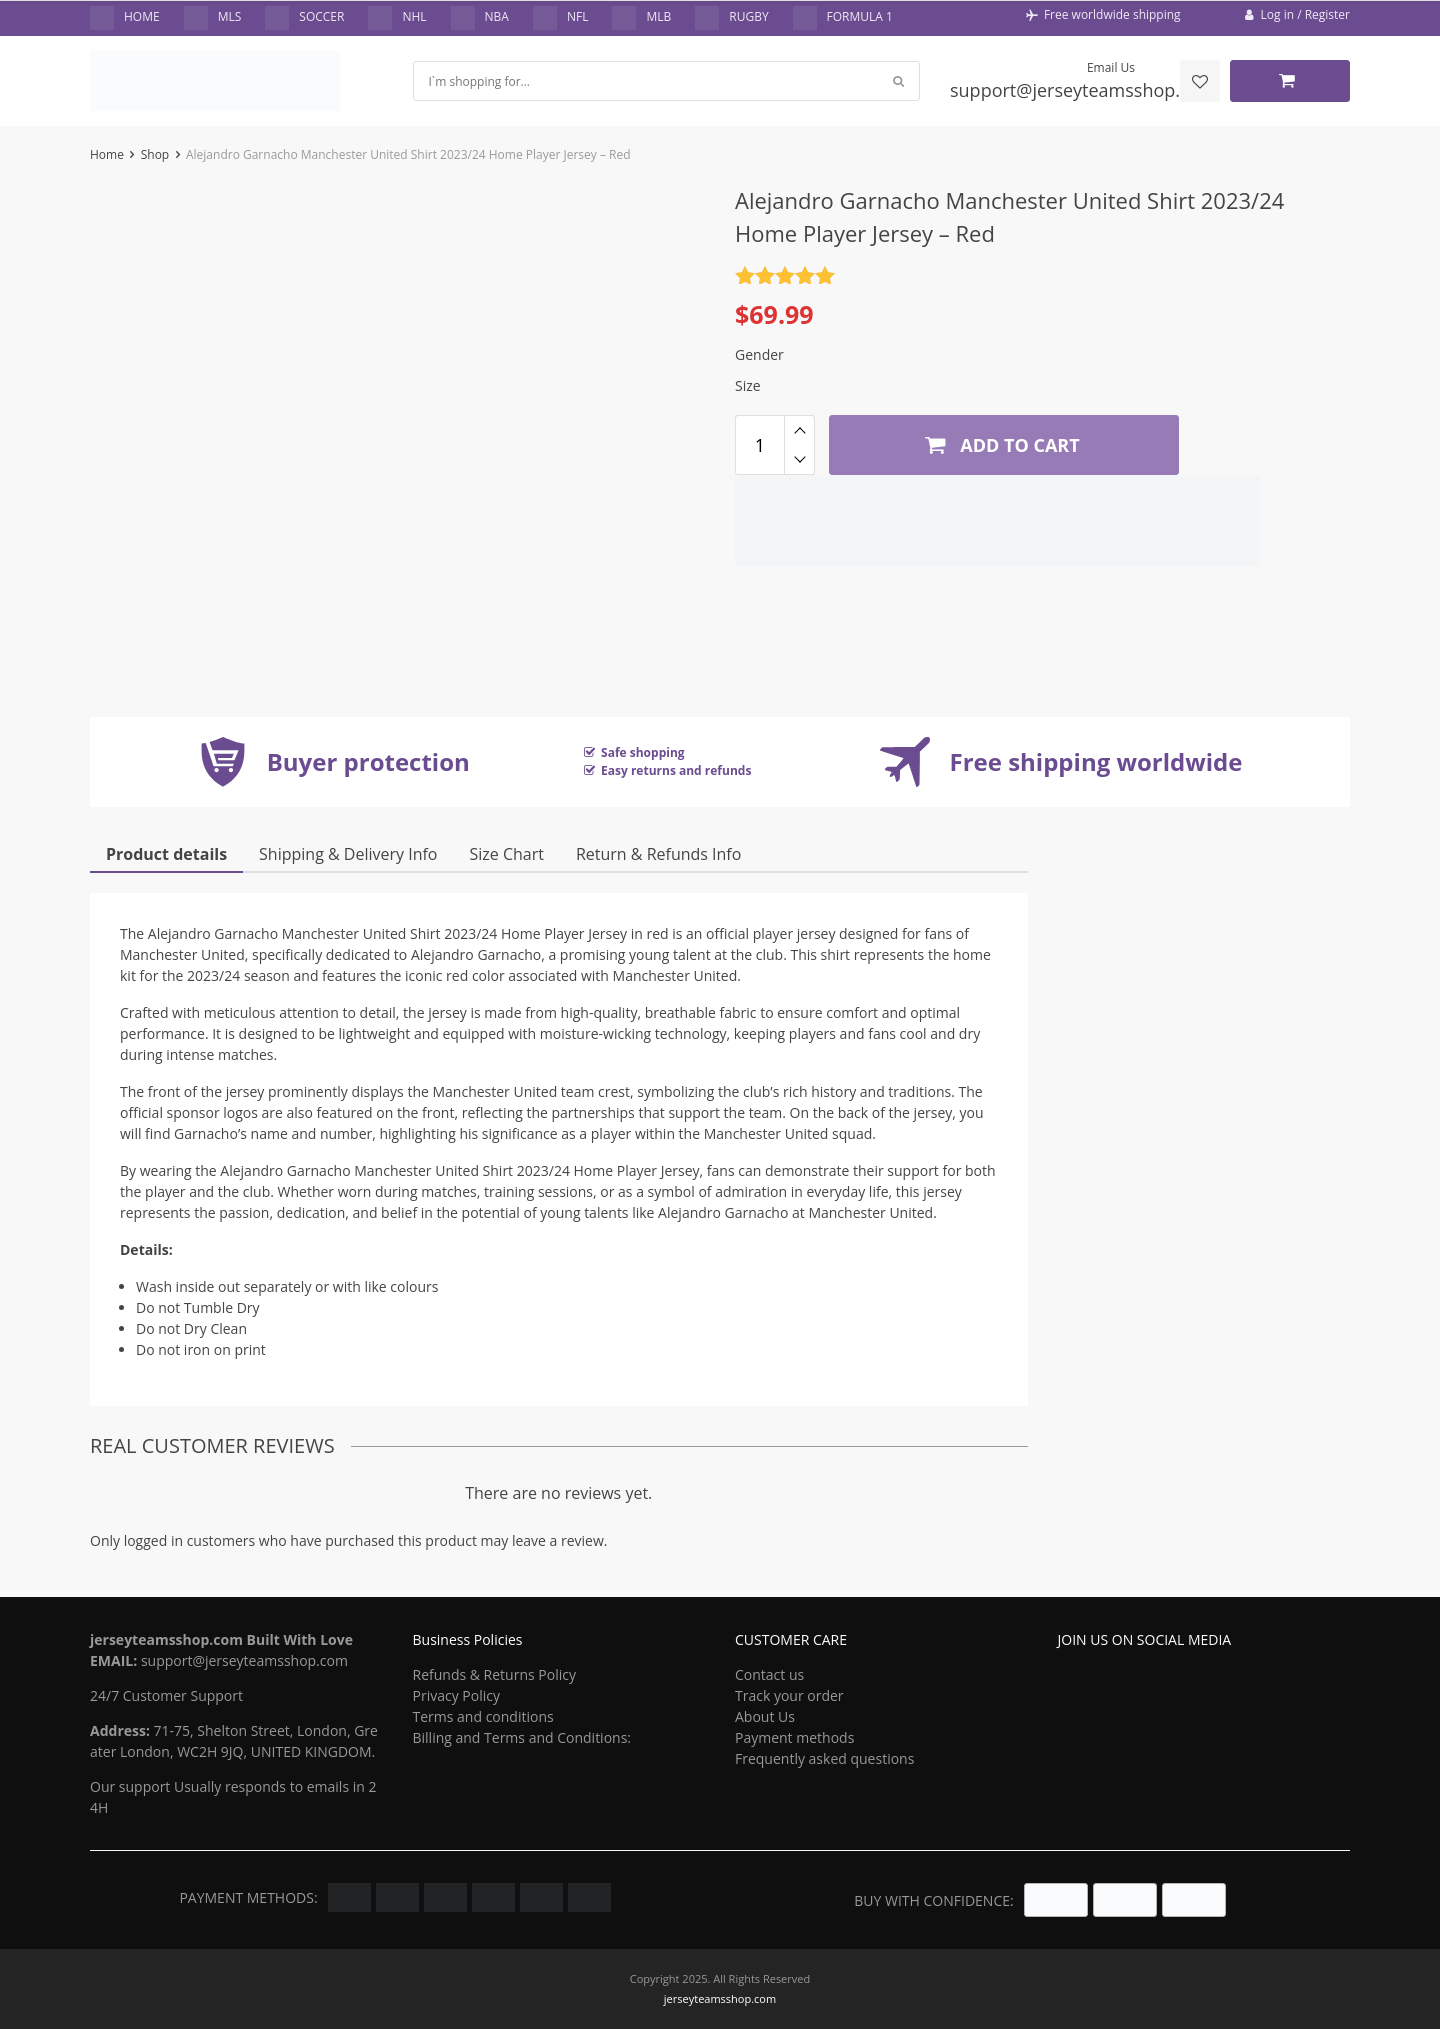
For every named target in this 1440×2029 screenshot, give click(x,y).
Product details (166, 854)
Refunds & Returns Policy (494, 1674)
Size (748, 385)
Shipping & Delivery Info (348, 854)
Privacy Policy (456, 1695)
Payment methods (794, 1737)
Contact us (769, 1674)
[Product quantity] (760, 445)
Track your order (789, 1695)
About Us (765, 1716)
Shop (155, 154)
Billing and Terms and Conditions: (522, 1737)
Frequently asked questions (824, 1758)
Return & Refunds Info (658, 854)
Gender (759, 354)
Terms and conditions (483, 1716)
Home (107, 154)
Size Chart (506, 854)
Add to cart (999, 443)
